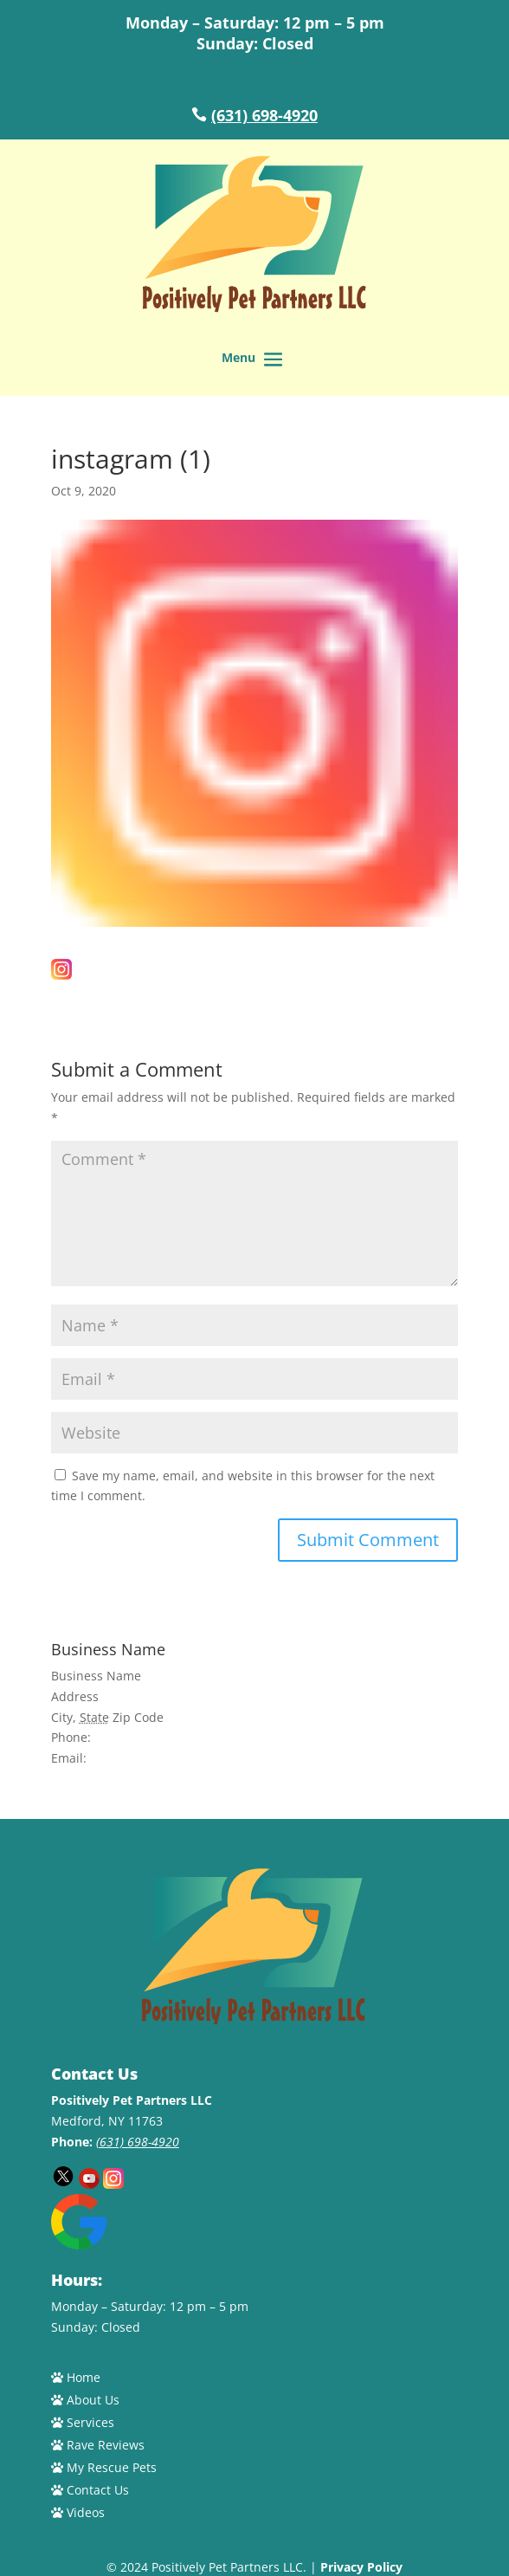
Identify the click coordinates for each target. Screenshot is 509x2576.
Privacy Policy (361, 2567)
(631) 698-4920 (264, 115)
